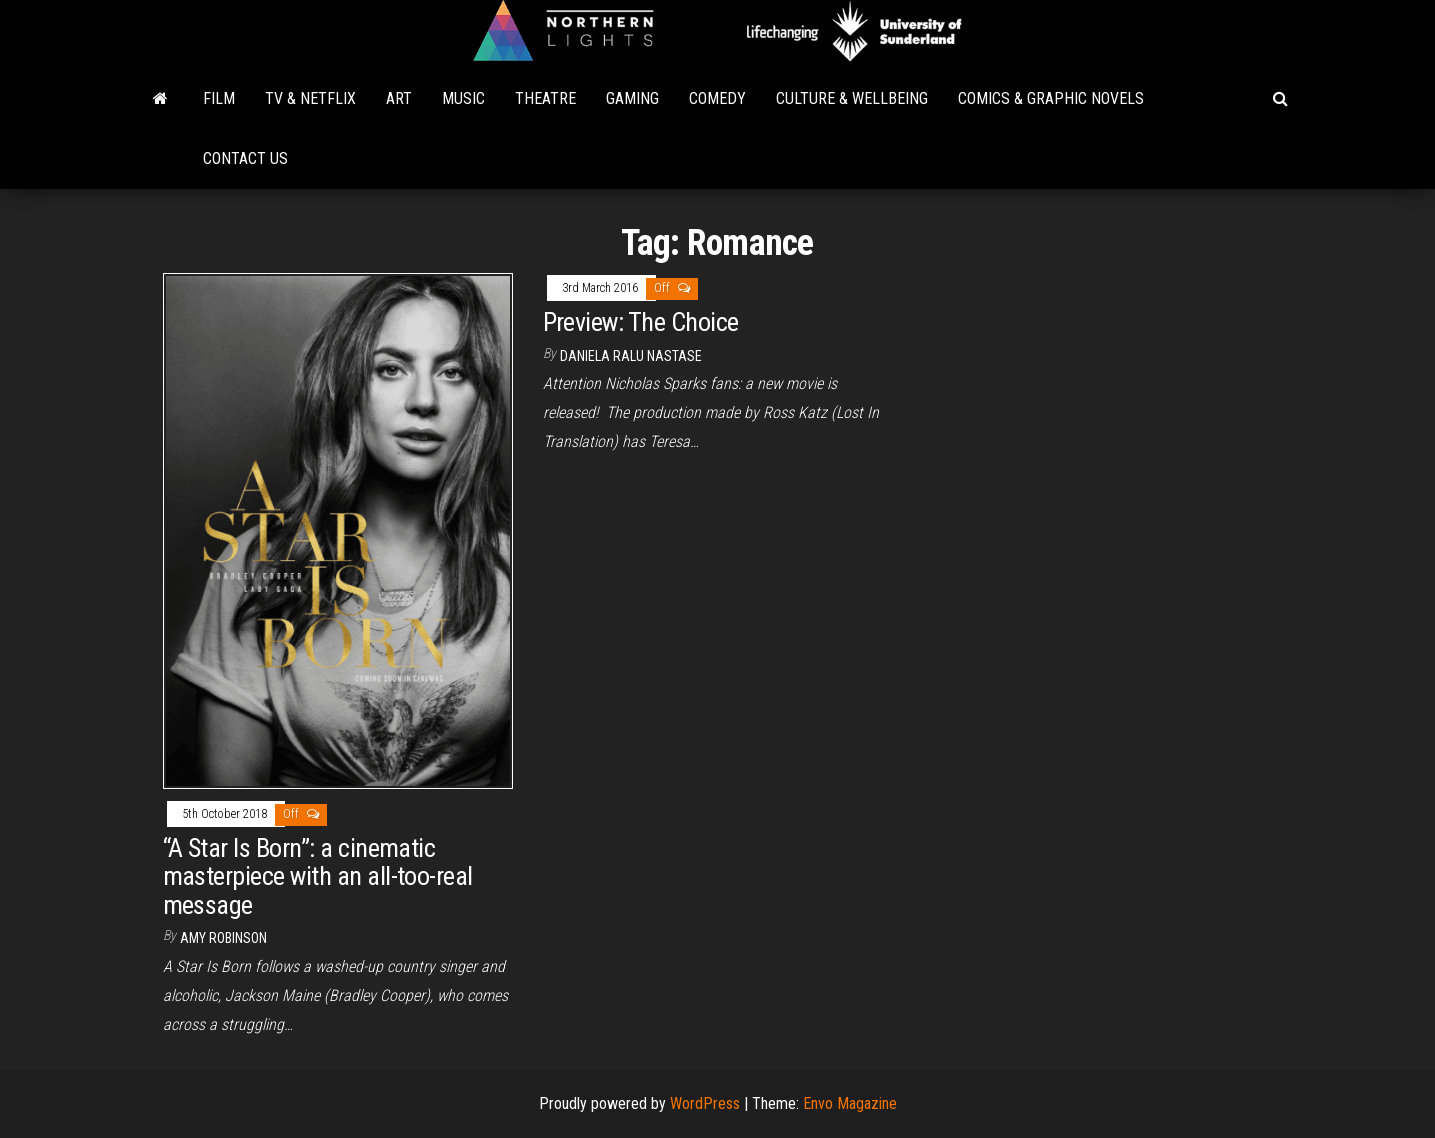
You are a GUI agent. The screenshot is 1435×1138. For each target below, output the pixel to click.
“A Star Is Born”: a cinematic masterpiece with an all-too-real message (318, 876)
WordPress (705, 1103)
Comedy (717, 98)
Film (219, 98)
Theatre (545, 98)
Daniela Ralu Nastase (631, 356)
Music (463, 98)
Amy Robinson (223, 938)
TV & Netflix (310, 98)
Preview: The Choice (641, 322)
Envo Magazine (850, 1103)
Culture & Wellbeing (852, 98)
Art (399, 98)
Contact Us (245, 158)
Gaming (632, 98)
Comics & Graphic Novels (1051, 98)
